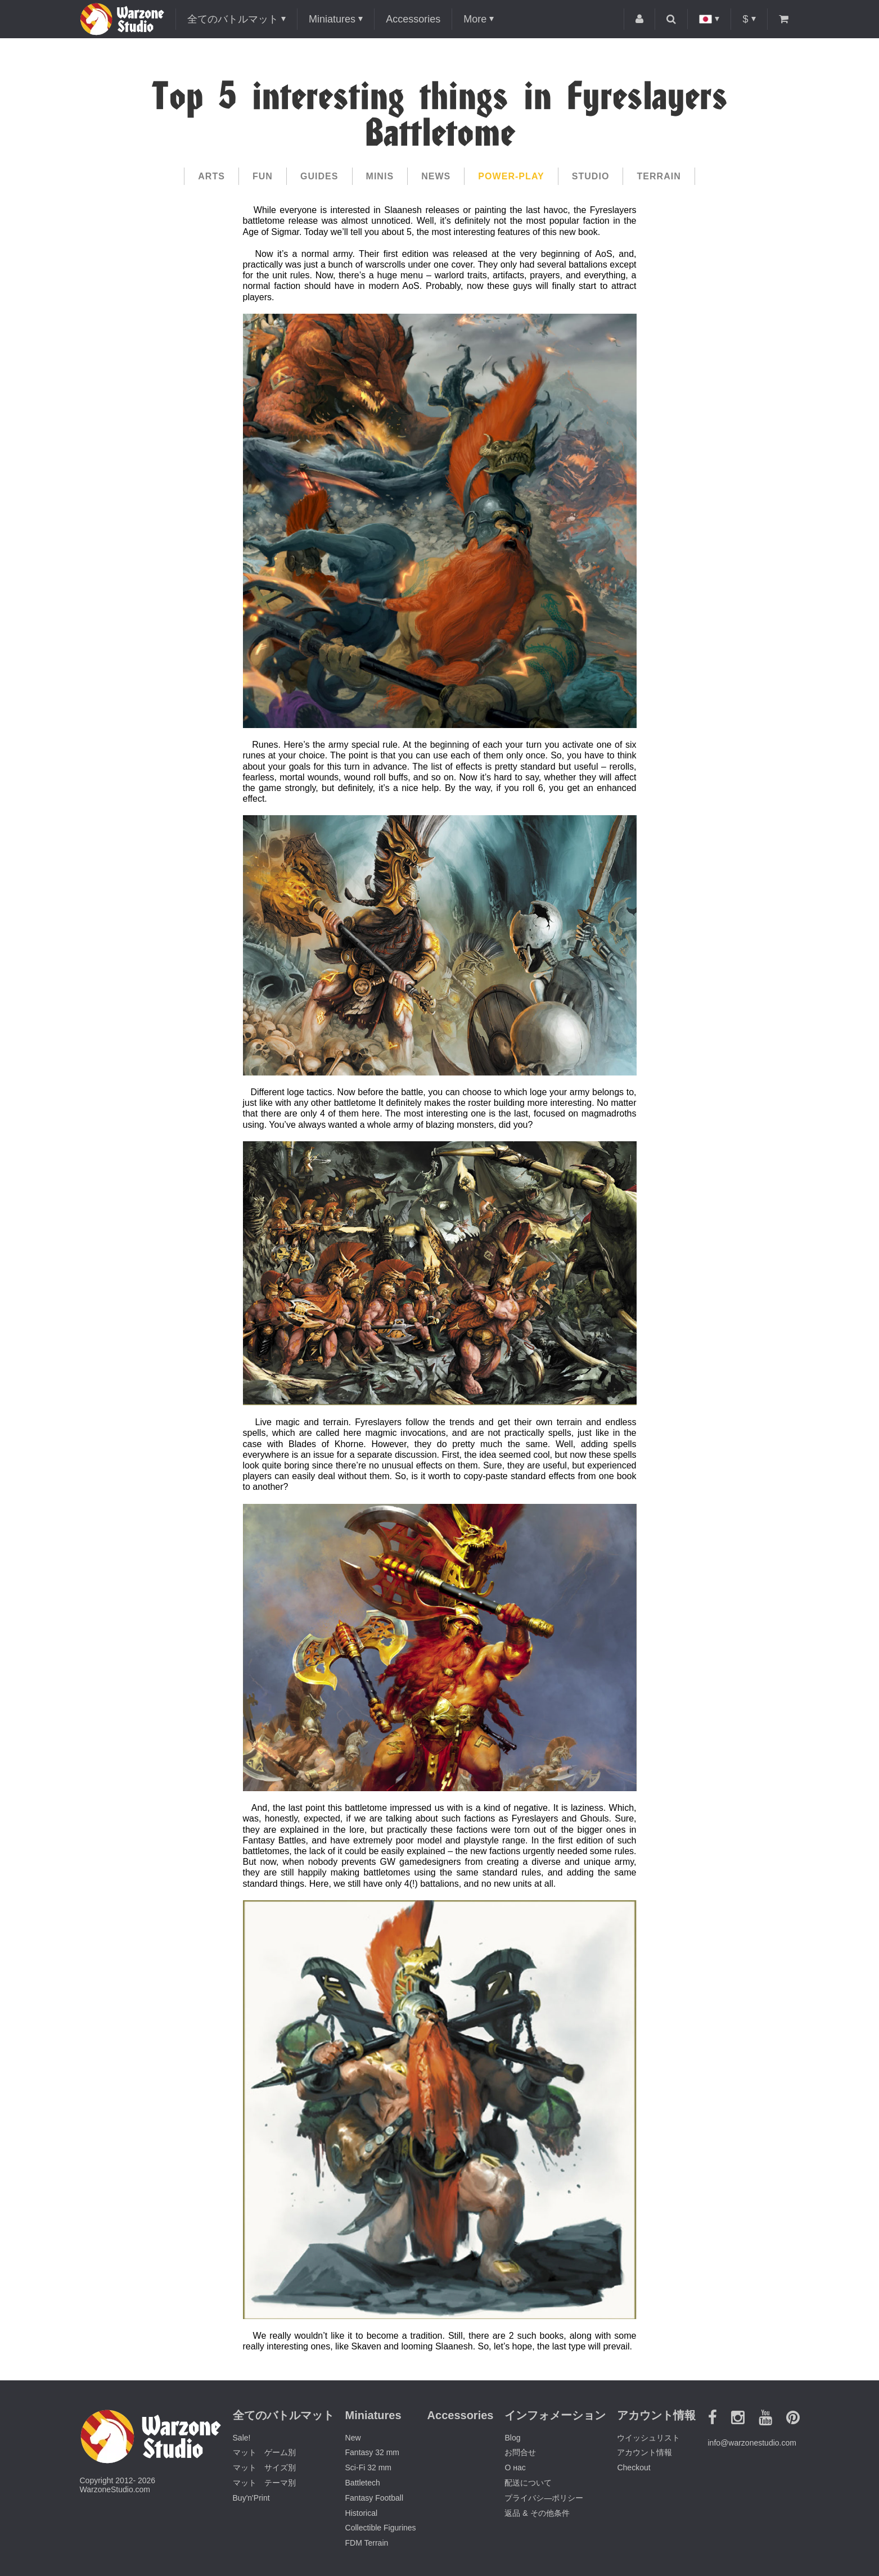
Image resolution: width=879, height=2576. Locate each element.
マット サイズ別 (264, 2467)
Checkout (633, 2467)
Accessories (413, 19)
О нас (514, 2467)
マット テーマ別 (264, 2482)
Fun (263, 176)
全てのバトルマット (232, 19)
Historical (361, 2513)
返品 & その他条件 (536, 2513)
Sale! (242, 2437)
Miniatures (332, 19)
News (435, 176)
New (353, 2437)
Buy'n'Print (251, 2497)
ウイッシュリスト (648, 2437)
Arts (211, 176)
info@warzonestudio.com (752, 2442)
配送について (528, 2482)
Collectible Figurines (380, 2527)
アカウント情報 (644, 2452)
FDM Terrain (367, 2542)
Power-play (511, 176)
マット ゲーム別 (264, 2452)
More (474, 19)
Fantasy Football (374, 2497)
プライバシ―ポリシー (543, 2497)
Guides (319, 176)
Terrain (658, 176)
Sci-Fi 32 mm (368, 2467)
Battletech (362, 2482)
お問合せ (520, 2452)
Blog (512, 2437)
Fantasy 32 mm (372, 2452)
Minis (380, 176)
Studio (591, 176)
